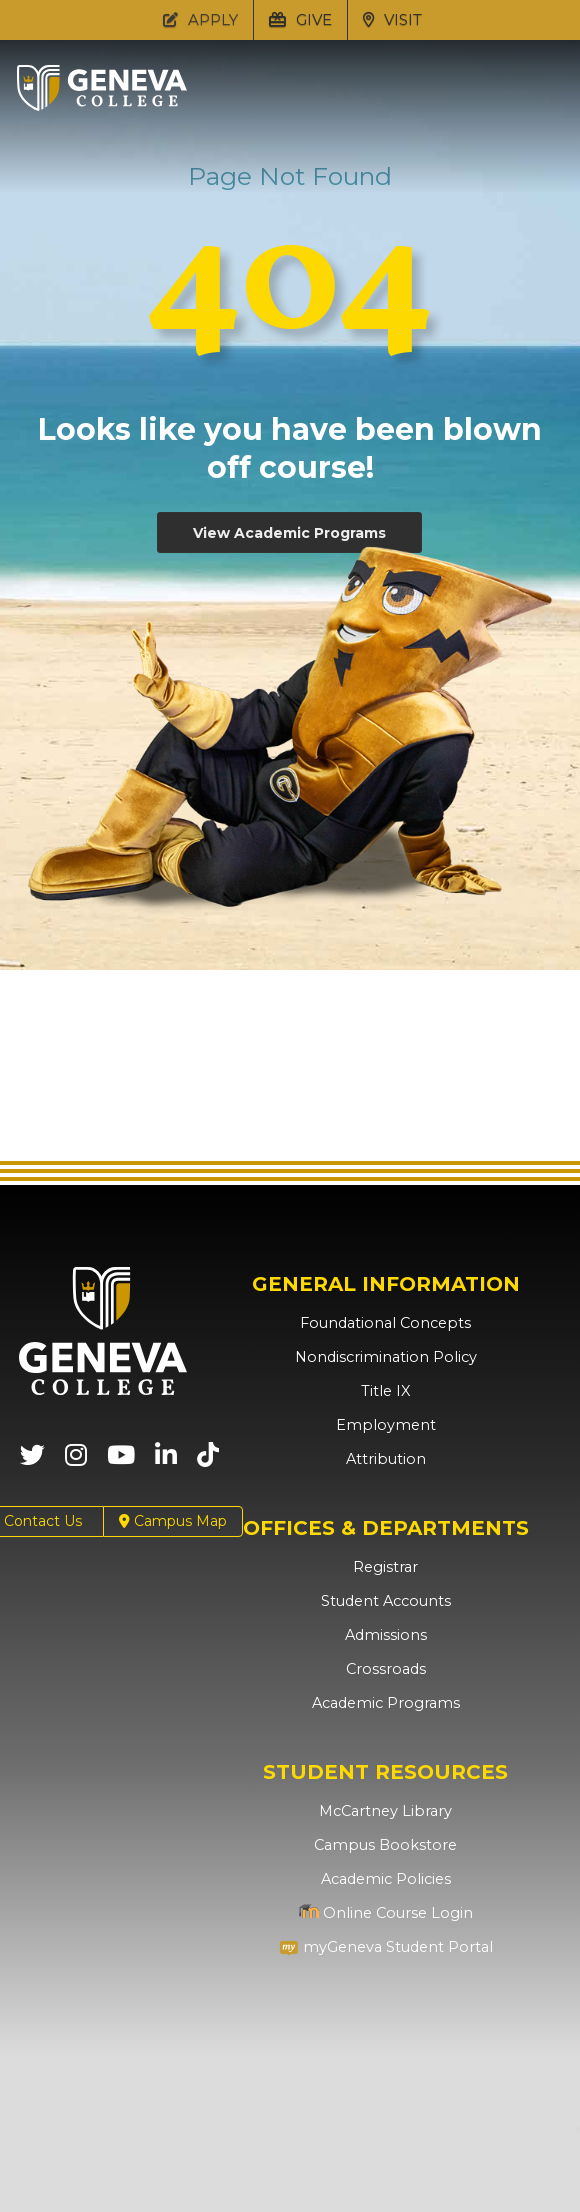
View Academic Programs (289, 533)
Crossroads (386, 1669)
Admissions (385, 1635)
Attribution (385, 1459)
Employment (385, 1425)
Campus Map (173, 1521)
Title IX (385, 1391)
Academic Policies (385, 1879)
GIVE (300, 19)
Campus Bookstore (385, 1845)
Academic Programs (385, 1703)
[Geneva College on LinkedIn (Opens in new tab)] (166, 1461)
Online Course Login (386, 1913)
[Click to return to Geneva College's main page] (102, 105)
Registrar (385, 1567)
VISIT (392, 19)
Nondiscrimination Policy (385, 1357)
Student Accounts (385, 1601)
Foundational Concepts (386, 1323)
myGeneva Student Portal (386, 1947)
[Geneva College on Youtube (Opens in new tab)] (121, 1461)
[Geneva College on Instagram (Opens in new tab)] (76, 1461)
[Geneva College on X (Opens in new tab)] (32, 1461)
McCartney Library (385, 1811)
